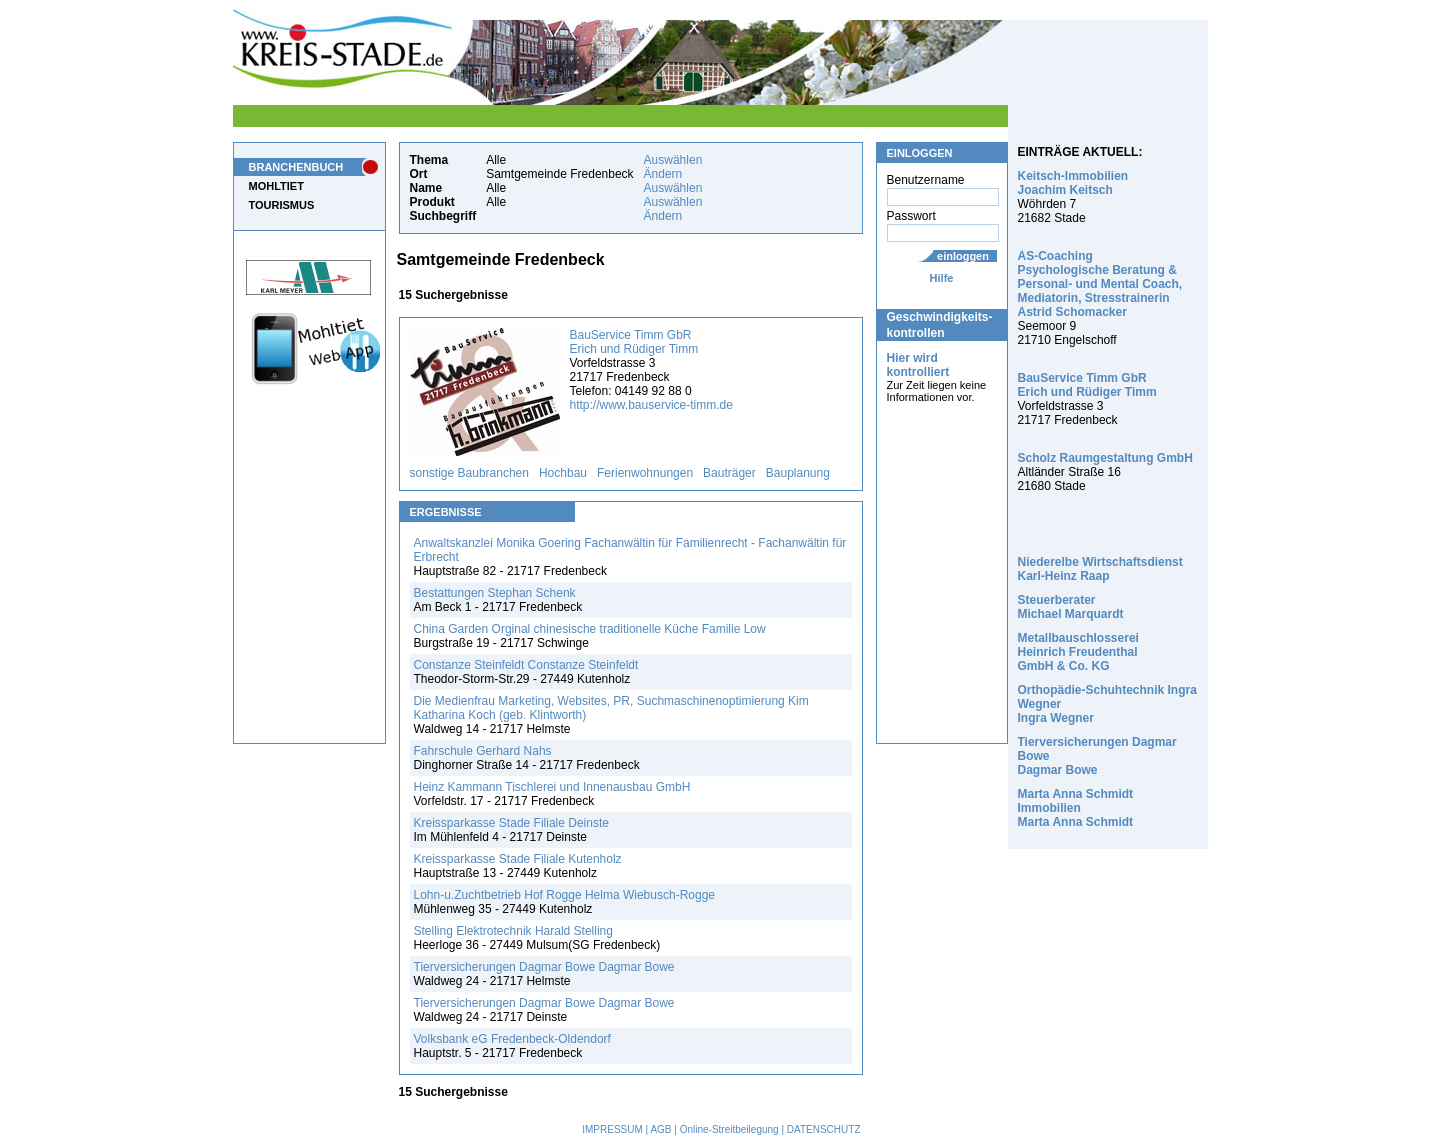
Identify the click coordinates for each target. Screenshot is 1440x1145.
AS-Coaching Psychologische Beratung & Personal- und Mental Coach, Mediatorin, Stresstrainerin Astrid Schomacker (1100, 284)
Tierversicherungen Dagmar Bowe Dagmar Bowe (544, 967)
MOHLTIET (276, 186)
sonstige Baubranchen (469, 473)
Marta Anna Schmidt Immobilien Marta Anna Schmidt (1076, 808)
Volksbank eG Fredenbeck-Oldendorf (512, 1039)
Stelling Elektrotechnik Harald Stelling (513, 931)
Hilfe (942, 278)
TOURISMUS (282, 205)
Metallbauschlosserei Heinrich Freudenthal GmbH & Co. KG (1078, 652)
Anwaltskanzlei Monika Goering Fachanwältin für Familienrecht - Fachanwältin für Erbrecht (630, 550)
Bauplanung (798, 473)
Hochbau (563, 473)
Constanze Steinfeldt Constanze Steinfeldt (526, 665)
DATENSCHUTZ (824, 1129)
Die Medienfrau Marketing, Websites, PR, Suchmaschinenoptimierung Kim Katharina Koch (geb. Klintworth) (611, 708)
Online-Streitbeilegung (729, 1129)
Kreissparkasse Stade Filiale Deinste (511, 823)
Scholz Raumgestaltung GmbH (1105, 458)
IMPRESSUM (612, 1129)
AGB (660, 1129)
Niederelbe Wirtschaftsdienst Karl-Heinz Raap (1100, 569)
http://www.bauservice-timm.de (651, 405)
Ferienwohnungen (645, 473)
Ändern (663, 174)
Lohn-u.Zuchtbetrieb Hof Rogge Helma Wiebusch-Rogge (565, 895)
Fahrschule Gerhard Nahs (483, 751)
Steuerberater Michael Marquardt (1071, 607)
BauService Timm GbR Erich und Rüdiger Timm (634, 342)
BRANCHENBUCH (296, 167)
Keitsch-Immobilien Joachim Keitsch (1073, 183)
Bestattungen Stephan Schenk (495, 593)
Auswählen (673, 160)
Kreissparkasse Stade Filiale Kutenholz (518, 859)
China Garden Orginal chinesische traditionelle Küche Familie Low (590, 629)
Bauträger (729, 473)
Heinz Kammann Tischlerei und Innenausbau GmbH (552, 787)
